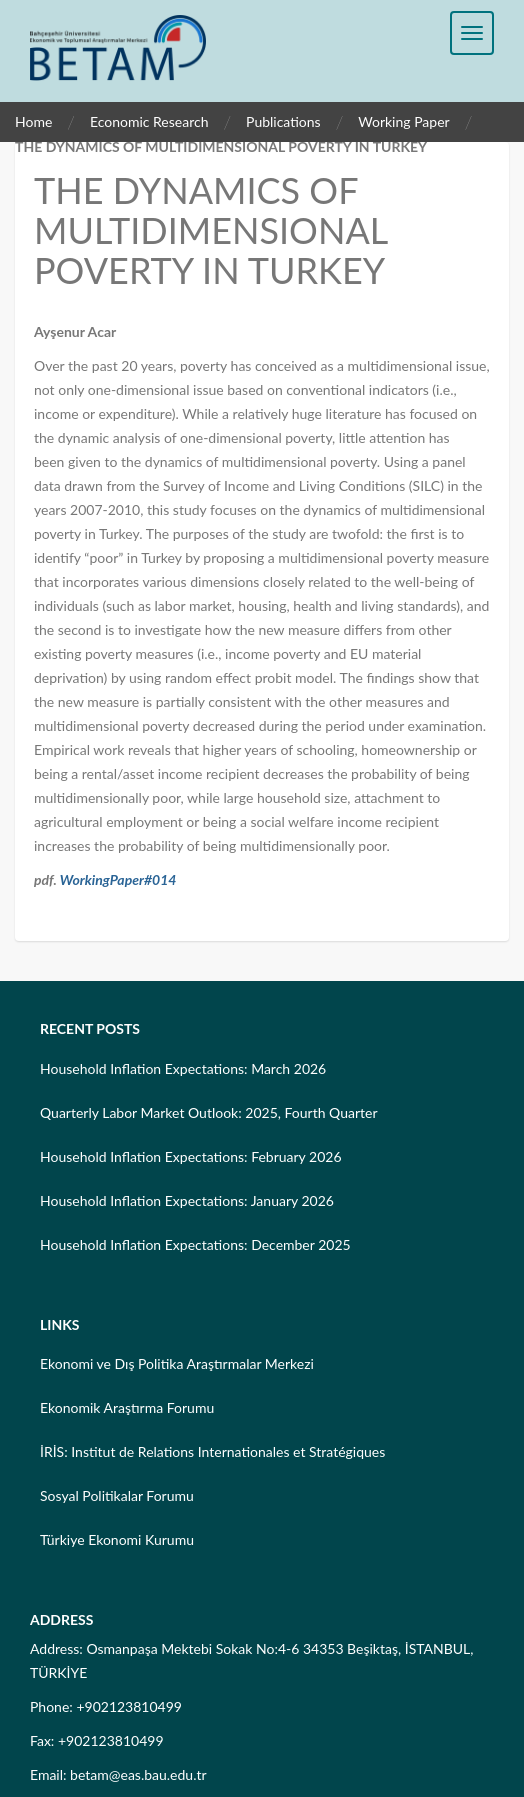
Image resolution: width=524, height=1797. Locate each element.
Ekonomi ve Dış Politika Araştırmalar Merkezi (177, 1363)
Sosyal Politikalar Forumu (117, 1495)
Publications (283, 121)
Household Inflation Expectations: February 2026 (191, 1156)
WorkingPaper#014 (118, 879)
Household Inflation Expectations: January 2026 (187, 1200)
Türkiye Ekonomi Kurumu (117, 1539)
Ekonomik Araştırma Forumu (127, 1407)
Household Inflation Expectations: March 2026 (183, 1068)
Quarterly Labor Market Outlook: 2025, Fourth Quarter (209, 1112)
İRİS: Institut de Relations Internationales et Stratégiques (212, 1451)
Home (33, 121)
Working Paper (403, 121)
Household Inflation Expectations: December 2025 (195, 1244)
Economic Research (149, 121)
